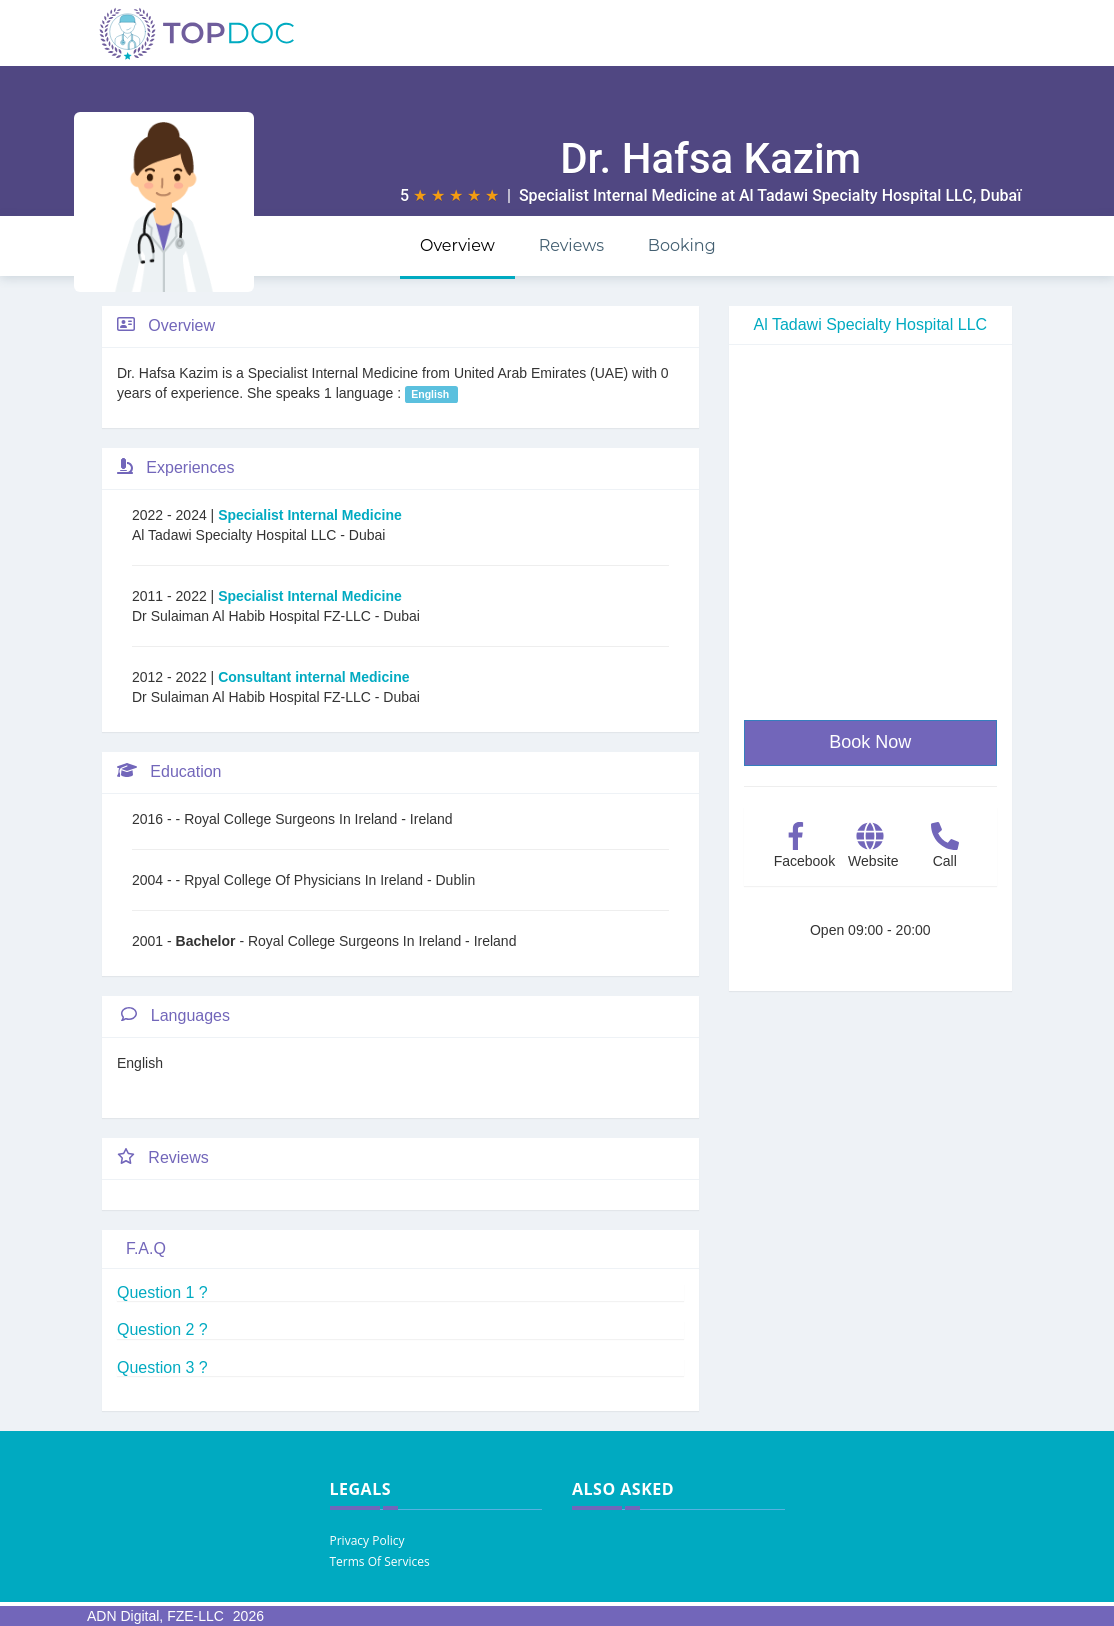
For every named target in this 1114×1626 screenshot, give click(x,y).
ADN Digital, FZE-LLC (155, 1616)
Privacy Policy (367, 1540)
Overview (457, 245)
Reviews (571, 245)
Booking (682, 245)
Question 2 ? (162, 1329)
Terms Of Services (380, 1561)
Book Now (870, 742)
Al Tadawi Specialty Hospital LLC (856, 195)
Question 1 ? (162, 1292)
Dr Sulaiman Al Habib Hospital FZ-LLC (253, 616)
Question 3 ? (162, 1367)
